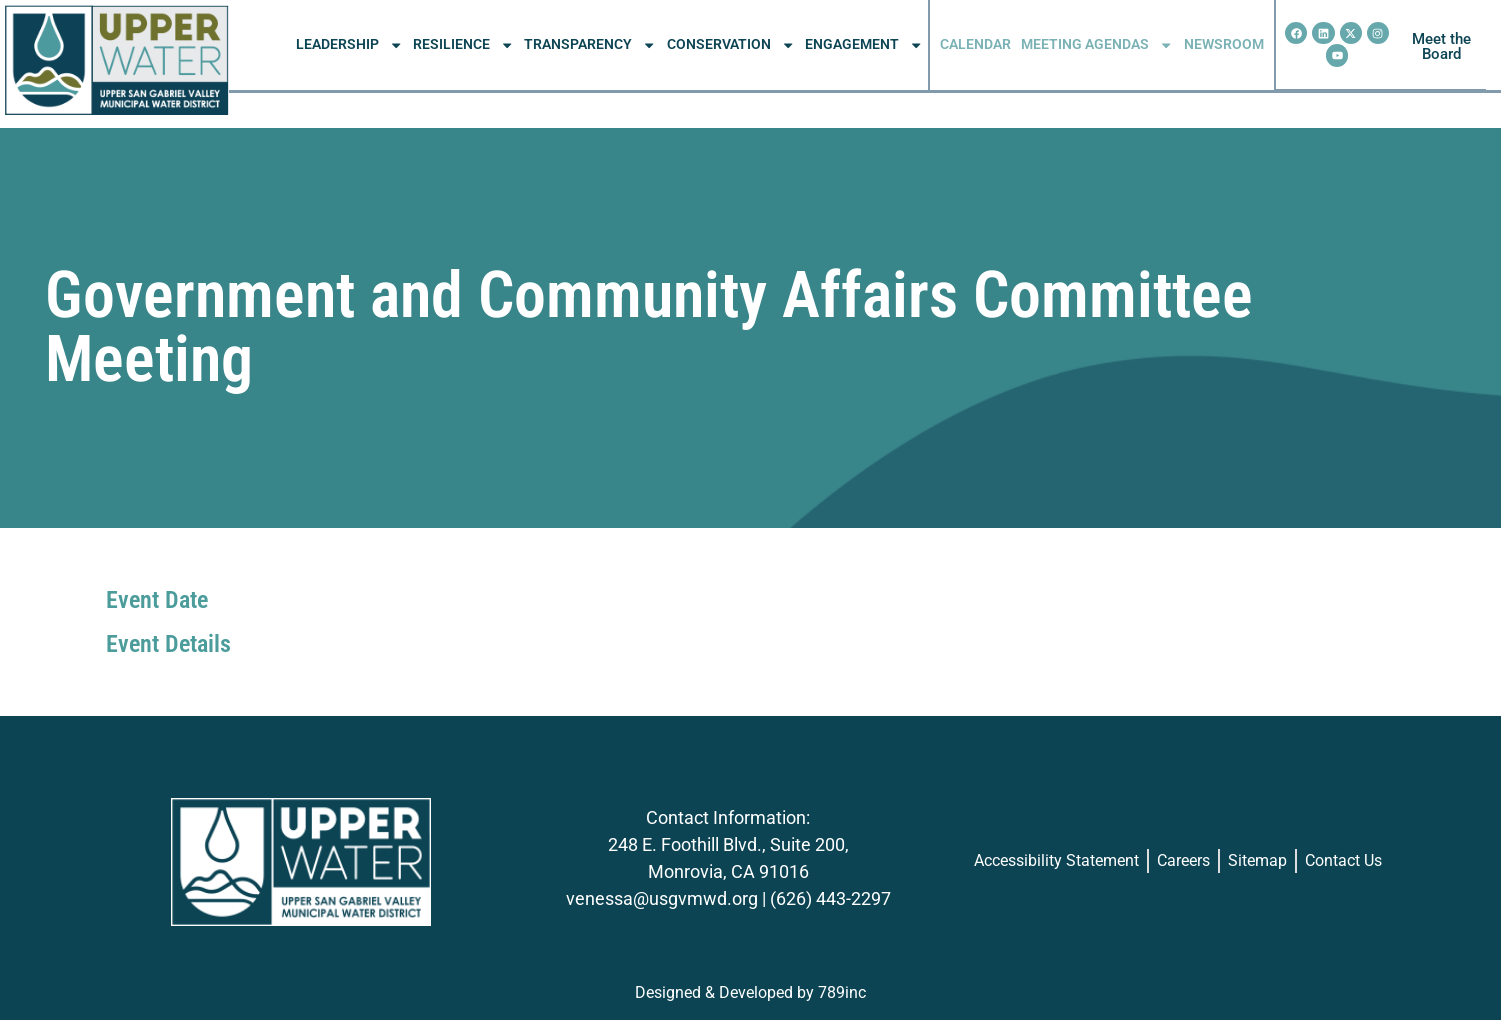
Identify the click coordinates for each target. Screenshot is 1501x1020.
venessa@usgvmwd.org (662, 898)
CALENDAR (975, 44)
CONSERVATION (731, 45)
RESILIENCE (463, 45)
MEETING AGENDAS (1097, 45)
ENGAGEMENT (864, 45)
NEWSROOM (1224, 44)
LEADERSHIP (349, 45)
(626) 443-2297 (830, 898)
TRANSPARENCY (590, 45)
